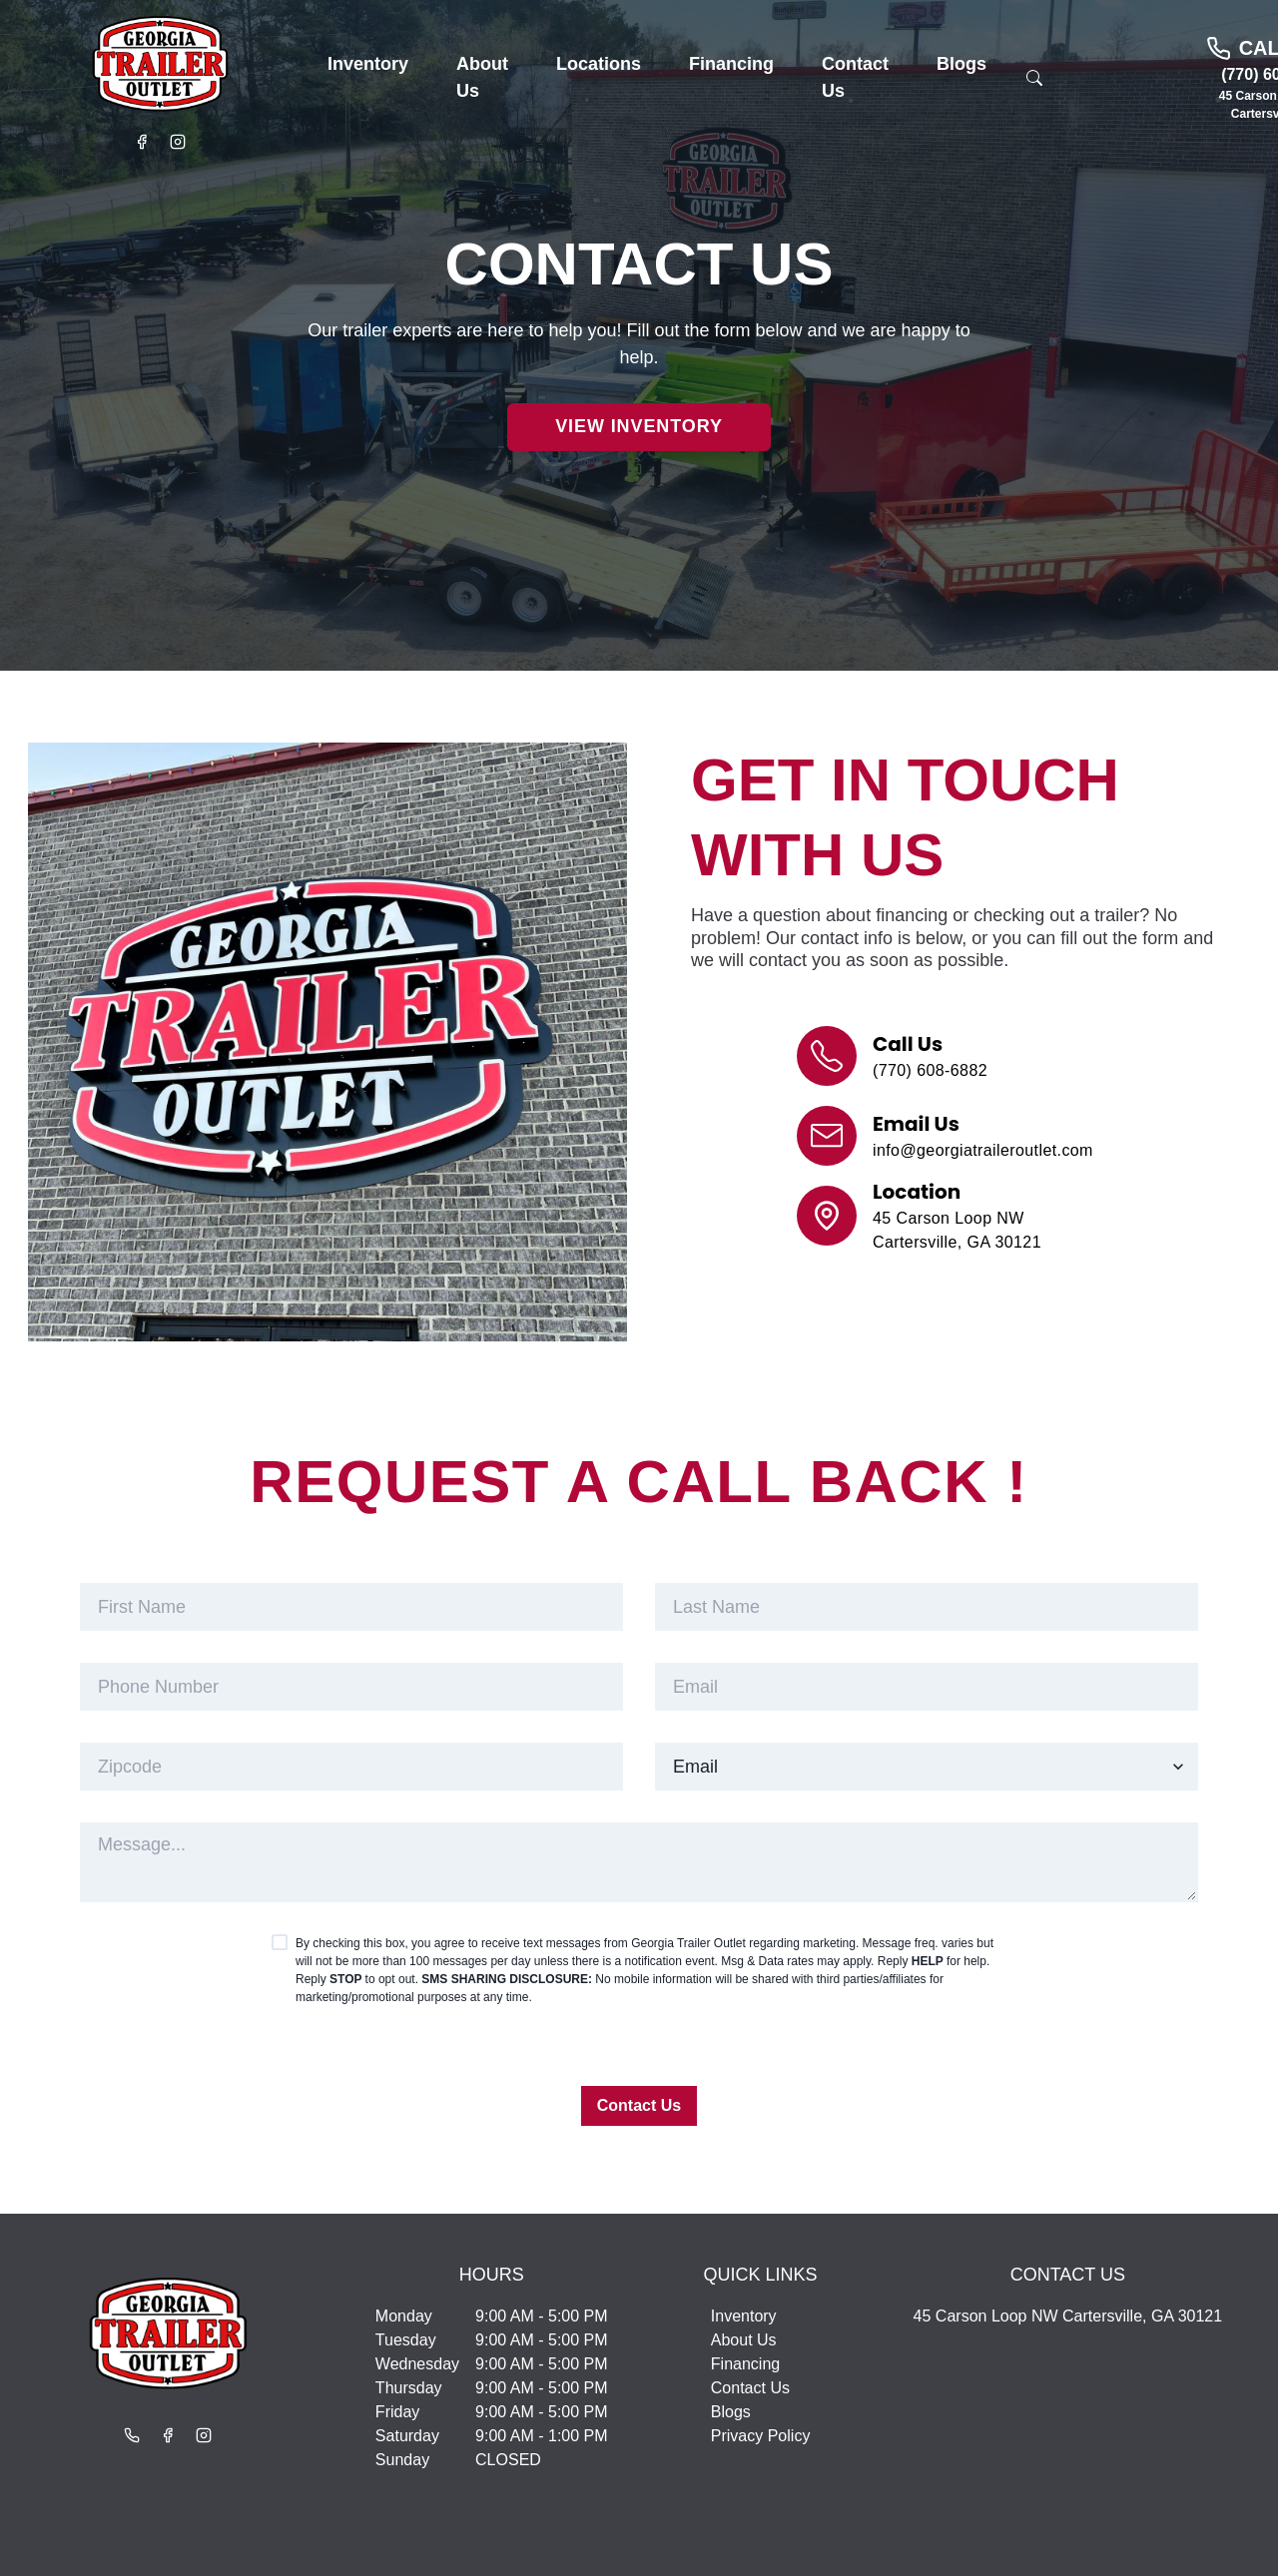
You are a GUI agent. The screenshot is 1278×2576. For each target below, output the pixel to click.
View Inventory (639, 426)
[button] (368, 64)
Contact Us (639, 2105)
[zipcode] (351, 1767)
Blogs (731, 2411)
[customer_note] (639, 1862)
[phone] (351, 1687)
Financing (745, 2363)
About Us (744, 2339)
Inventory (744, 2316)
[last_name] (926, 1607)
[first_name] (351, 1607)
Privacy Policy (761, 2435)
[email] (926, 1687)
